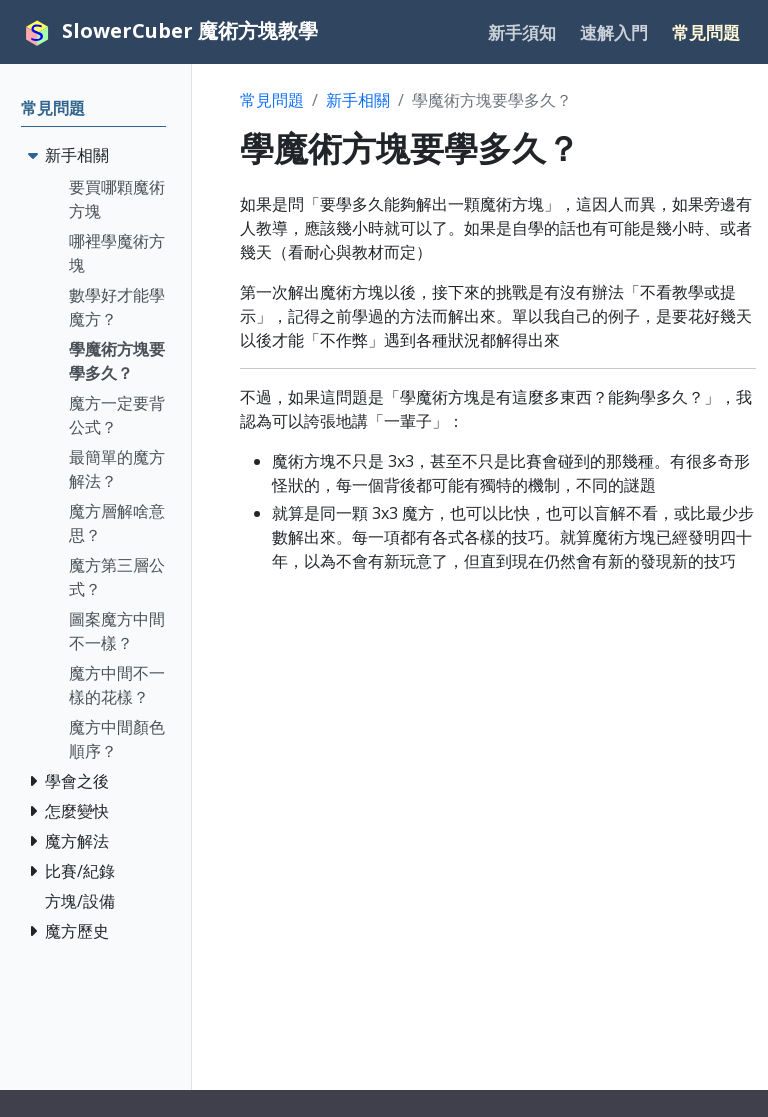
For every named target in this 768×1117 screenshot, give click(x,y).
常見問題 (272, 100)
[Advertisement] (498, 729)
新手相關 (358, 100)
